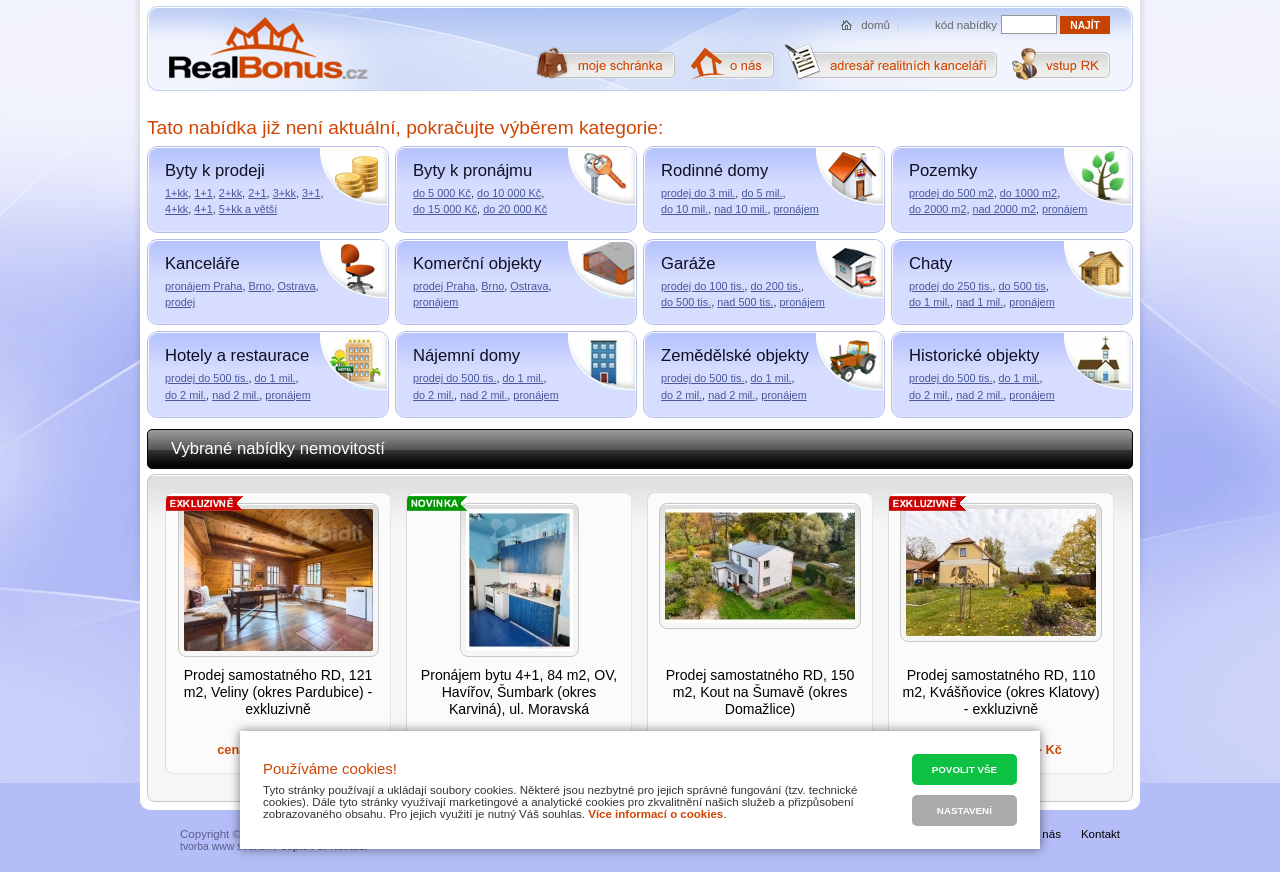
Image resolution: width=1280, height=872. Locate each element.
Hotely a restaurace (237, 355)
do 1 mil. (929, 302)
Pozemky (943, 170)
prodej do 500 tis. (206, 378)
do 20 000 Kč (515, 209)
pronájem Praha (203, 286)
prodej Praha (444, 286)
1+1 (203, 193)
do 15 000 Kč (445, 209)
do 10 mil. (684, 209)
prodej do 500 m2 (951, 193)
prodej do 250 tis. (950, 286)
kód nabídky (966, 25)
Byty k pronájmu (472, 170)
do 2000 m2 (937, 209)
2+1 (257, 193)
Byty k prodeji (215, 170)
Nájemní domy (466, 355)
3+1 (311, 193)
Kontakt (1100, 834)
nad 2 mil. (235, 395)
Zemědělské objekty (735, 355)
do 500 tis (1021, 286)
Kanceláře (202, 263)
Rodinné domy (714, 170)
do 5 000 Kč (442, 193)
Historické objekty (974, 355)
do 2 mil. (185, 395)
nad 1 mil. (979, 302)
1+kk (176, 193)
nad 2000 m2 (1005, 209)
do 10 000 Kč (509, 193)
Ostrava (296, 286)
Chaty (930, 263)
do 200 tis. (775, 286)
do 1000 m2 (1028, 193)
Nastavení (964, 810)
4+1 (203, 209)
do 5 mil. (761, 193)
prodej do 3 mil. (698, 193)
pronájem (795, 209)
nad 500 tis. (745, 302)
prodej (180, 302)
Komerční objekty (477, 263)
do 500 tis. (686, 302)
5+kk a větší (248, 209)
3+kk (284, 193)
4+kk (176, 209)
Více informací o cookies (655, 814)
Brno (259, 286)
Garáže (688, 263)
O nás (1045, 834)
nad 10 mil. (740, 209)
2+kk (230, 193)
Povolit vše (964, 769)
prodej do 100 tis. (702, 286)
